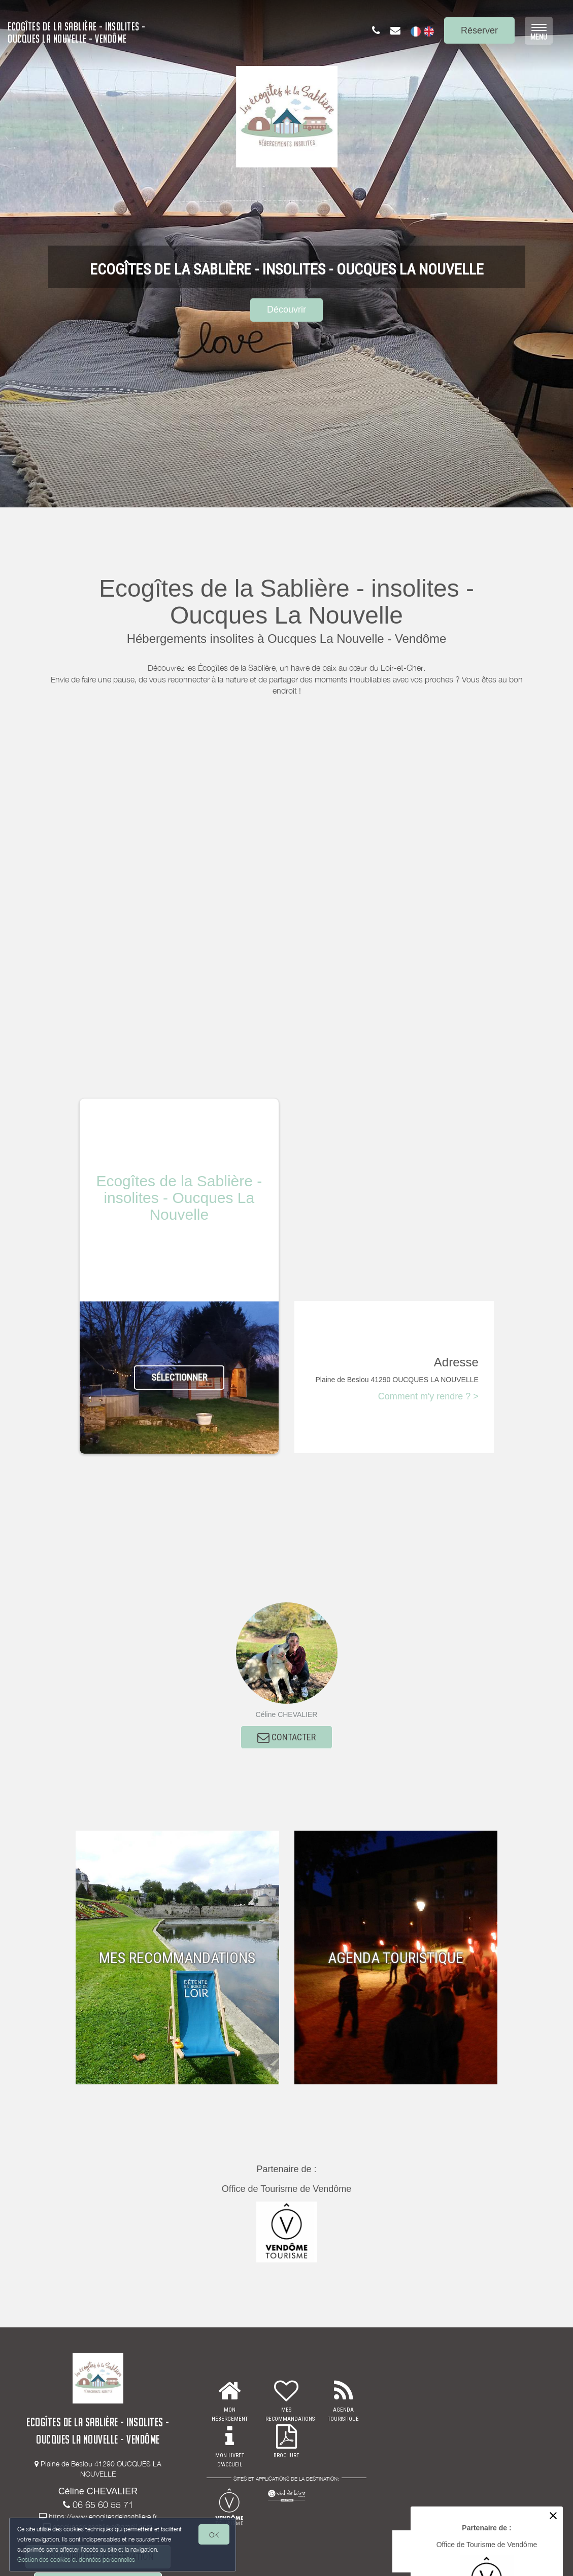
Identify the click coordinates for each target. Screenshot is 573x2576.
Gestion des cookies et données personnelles (77, 2559)
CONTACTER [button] (286, 1738)
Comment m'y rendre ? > (428, 1396)
